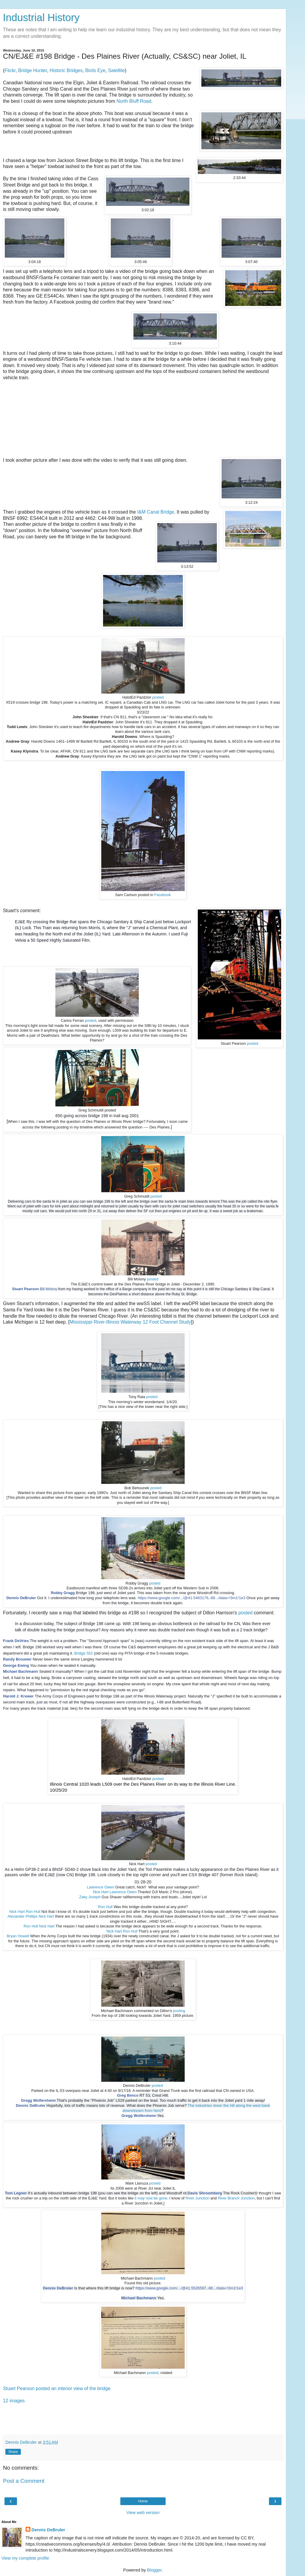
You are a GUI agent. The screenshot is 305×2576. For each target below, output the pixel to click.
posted (158, 697)
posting (179, 2011)
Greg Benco (128, 2095)
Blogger (154, 2570)
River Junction (197, 2198)
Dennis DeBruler (21, 1598)
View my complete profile (25, 2558)
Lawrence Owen (100, 1887)
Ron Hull (105, 1907)
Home (143, 2501)
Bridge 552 (83, 1653)
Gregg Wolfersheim (38, 2100)
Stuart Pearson (25, 1289)
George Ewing (16, 1665)
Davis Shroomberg (205, 2193)
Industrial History (41, 17)
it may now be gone (151, 2198)
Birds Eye (95, 70)
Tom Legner (16, 2193)
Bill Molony (48, 1289)
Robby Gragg (63, 1593)
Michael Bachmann (20, 1671)
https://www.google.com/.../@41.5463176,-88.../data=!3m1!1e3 (191, 1598)
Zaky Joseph (90, 1897)
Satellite (116, 70)
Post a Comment (23, 2481)
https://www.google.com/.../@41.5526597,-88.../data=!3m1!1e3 (189, 2288)
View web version (143, 2512)
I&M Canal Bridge (155, 511)
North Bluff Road (133, 101)
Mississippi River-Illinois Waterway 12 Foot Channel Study (130, 1321)
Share (13, 2452)
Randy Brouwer (17, 1659)
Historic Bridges (66, 70)
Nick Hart (100, 1892)
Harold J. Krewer (18, 1696)
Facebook (162, 895)
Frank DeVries (16, 1640)
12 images (14, 2400)
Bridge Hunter (32, 70)
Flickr (9, 70)
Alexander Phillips (22, 1916)
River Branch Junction (236, 2198)
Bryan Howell (18, 1936)
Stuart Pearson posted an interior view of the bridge (57, 2388)
